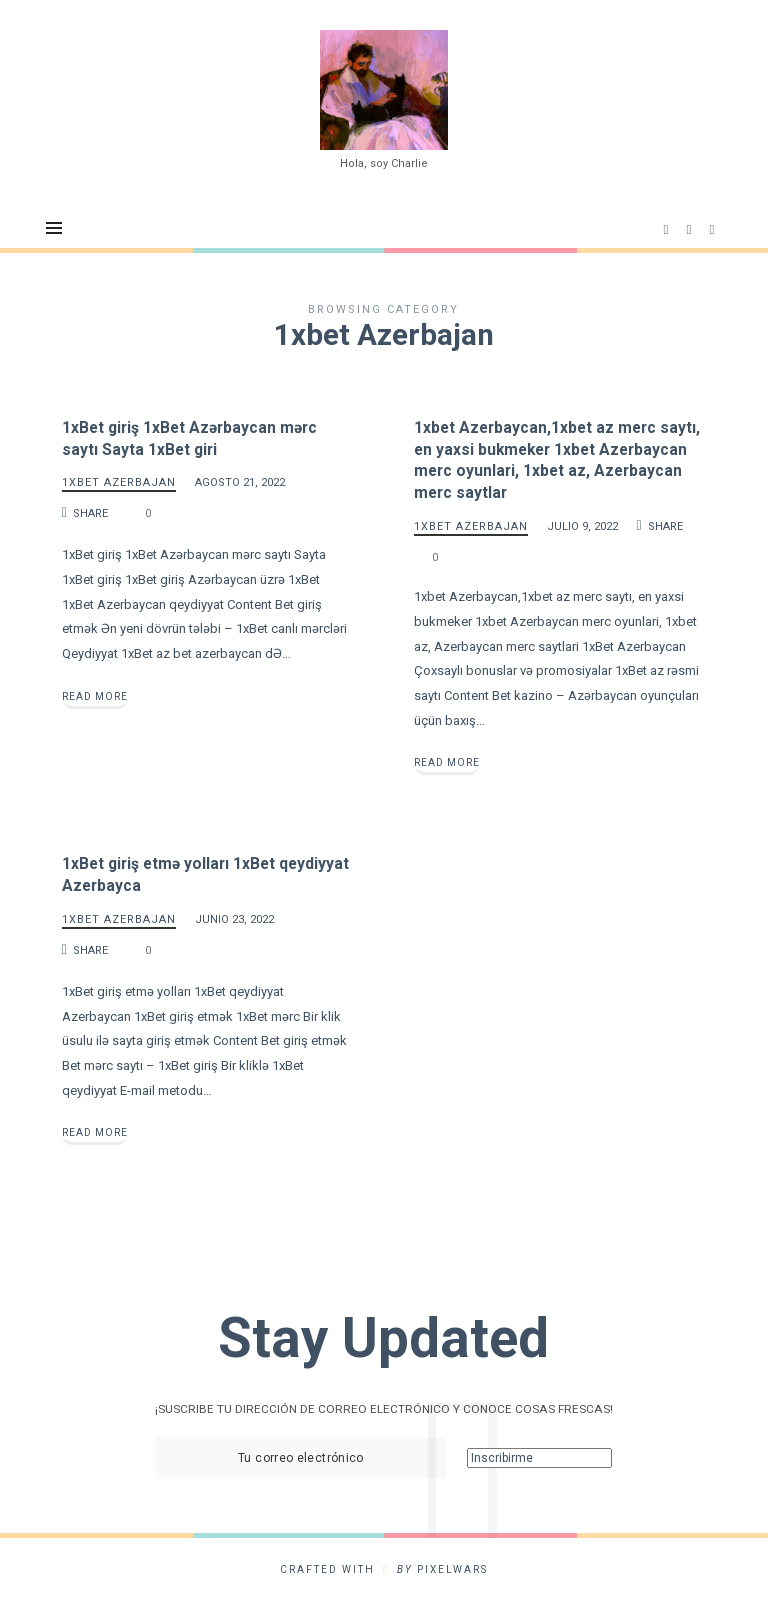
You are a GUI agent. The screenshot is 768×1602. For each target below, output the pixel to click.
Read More (95, 696)
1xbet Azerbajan (119, 483)
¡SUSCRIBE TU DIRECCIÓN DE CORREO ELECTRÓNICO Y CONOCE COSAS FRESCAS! (384, 1410)
